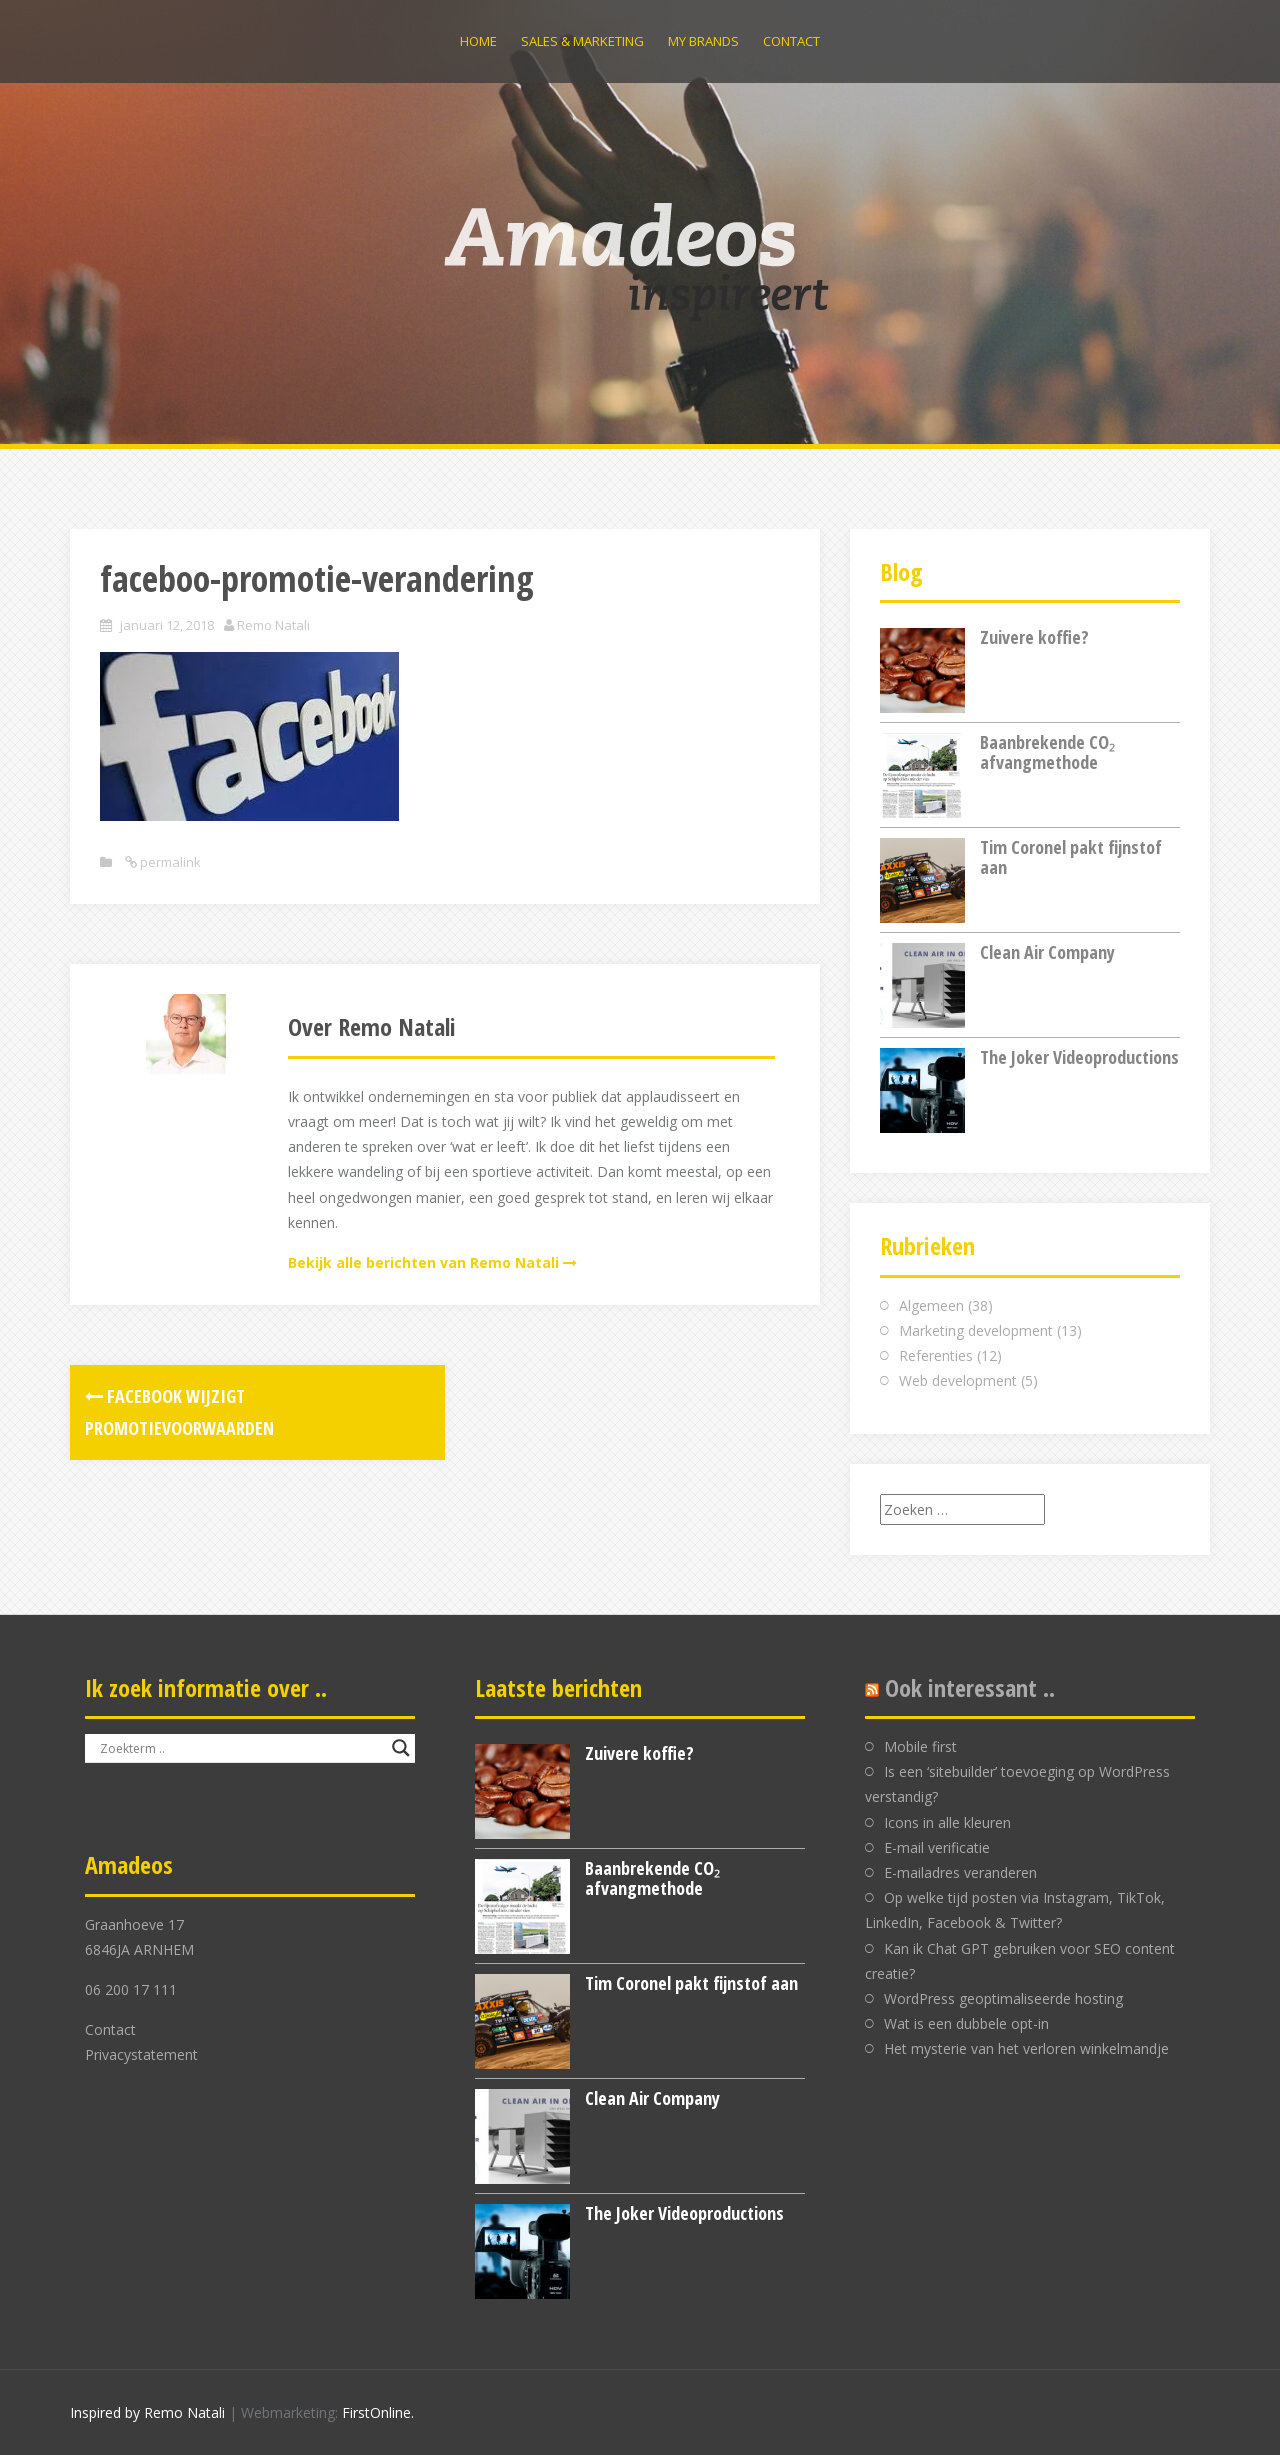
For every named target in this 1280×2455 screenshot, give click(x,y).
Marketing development (976, 1330)
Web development (958, 1380)
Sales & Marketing (582, 41)
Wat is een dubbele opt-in (966, 2023)
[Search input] (241, 1748)
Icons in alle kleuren (947, 1822)
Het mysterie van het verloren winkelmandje (1026, 2048)
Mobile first (920, 1746)
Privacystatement (141, 2054)
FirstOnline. (378, 2412)
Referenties (936, 1355)
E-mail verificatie (937, 1847)
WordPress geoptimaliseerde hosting (1003, 1998)
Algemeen (931, 1305)
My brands (703, 41)
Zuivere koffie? (1034, 637)
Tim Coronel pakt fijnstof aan (1071, 857)
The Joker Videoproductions (1079, 1057)
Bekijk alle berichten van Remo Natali (423, 1262)
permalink (169, 862)
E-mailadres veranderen (960, 1872)
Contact (791, 41)
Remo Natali (273, 625)
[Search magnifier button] (401, 1748)
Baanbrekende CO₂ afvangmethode (1047, 752)
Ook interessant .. (970, 1687)
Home (478, 41)
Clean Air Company (1047, 952)
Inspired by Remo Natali (147, 2412)
